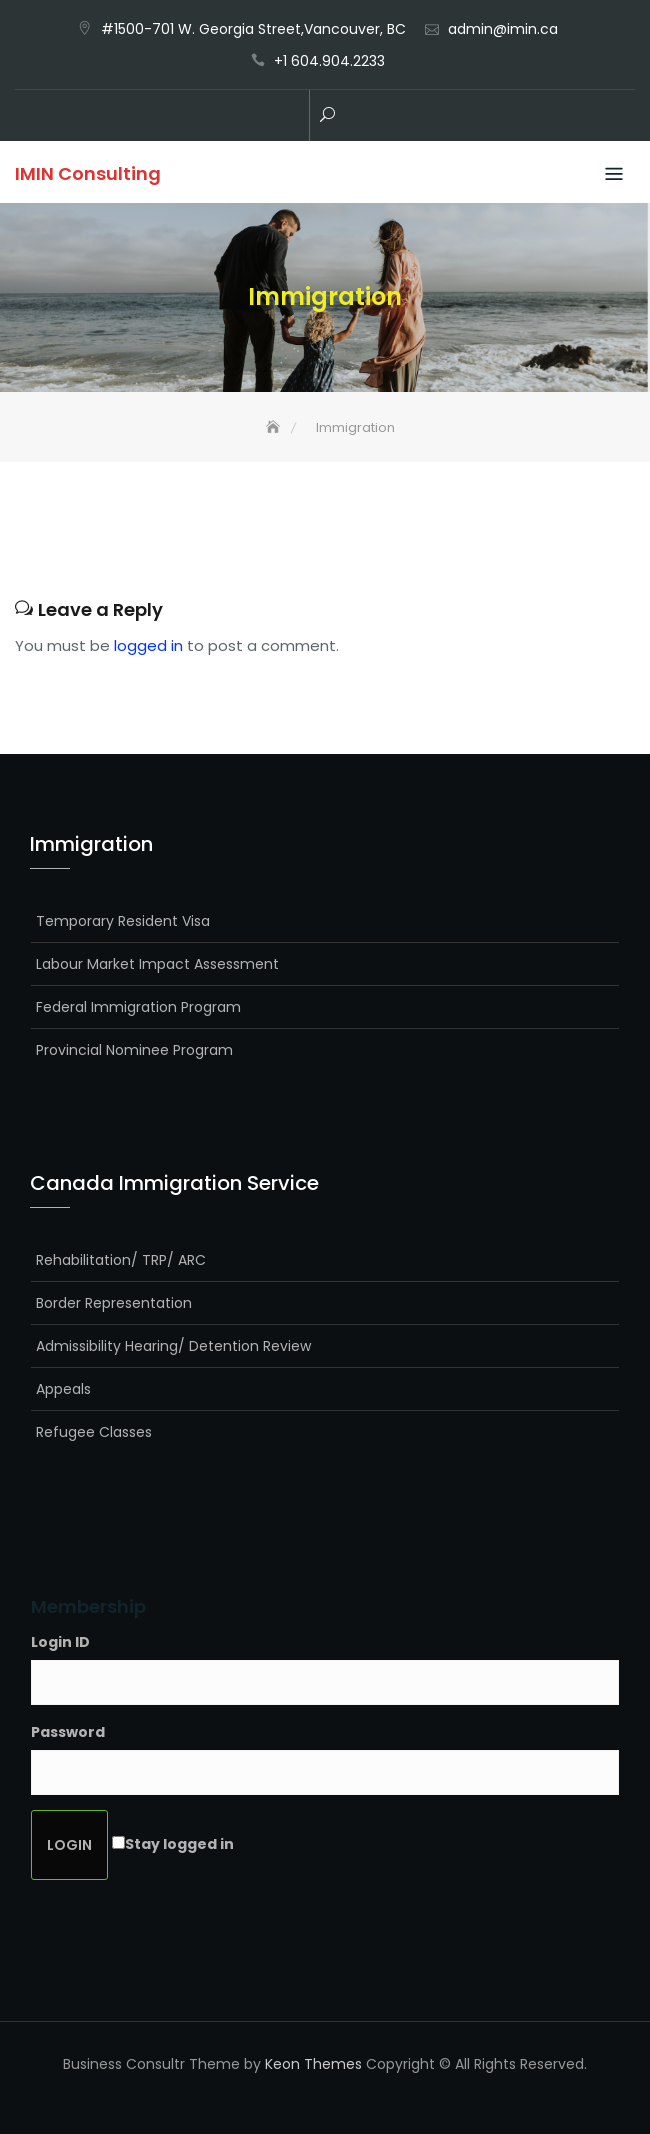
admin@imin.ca (503, 29)
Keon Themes (313, 2064)
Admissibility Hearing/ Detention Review (173, 1346)
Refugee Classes (94, 1432)
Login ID (60, 1642)
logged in (148, 645)
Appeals (63, 1389)
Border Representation (114, 1303)
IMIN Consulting (88, 173)
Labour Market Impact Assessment (157, 964)
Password (68, 1732)
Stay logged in (179, 1844)
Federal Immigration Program (138, 1007)
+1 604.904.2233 (329, 61)
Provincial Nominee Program (134, 1050)
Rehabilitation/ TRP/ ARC (121, 1260)
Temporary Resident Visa (123, 921)
